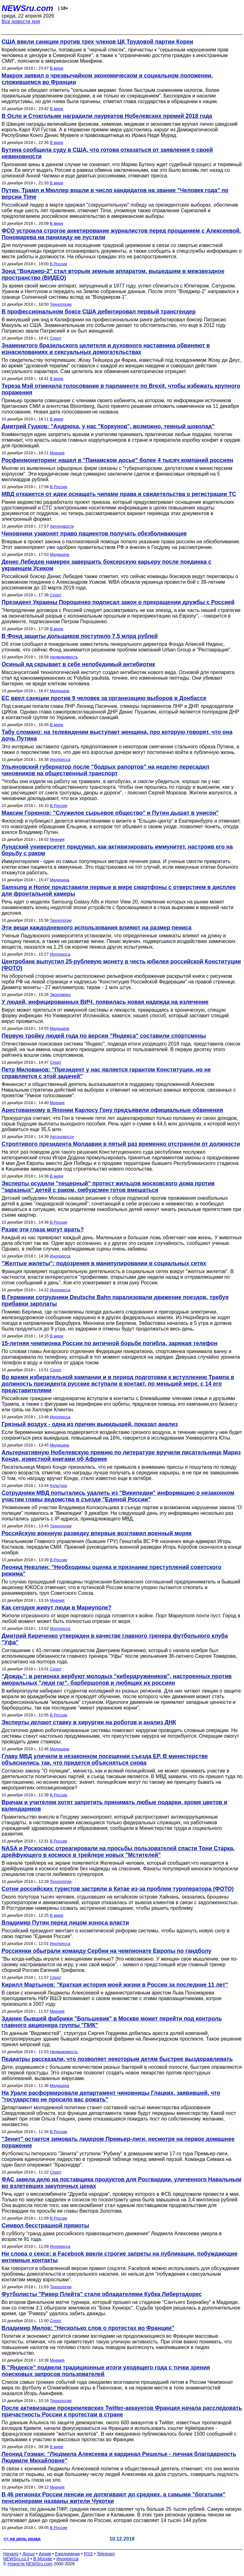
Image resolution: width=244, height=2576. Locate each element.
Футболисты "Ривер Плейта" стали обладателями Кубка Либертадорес (102, 2294)
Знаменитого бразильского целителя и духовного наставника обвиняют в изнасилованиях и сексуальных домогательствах (106, 348)
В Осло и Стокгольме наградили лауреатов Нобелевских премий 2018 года (107, 116)
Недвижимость (64, 657)
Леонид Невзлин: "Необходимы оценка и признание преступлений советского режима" (111, 1570)
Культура (58, 1485)
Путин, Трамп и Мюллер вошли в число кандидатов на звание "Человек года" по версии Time (115, 193)
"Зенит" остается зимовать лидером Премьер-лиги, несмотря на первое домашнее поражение (118, 2142)
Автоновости (62, 526)
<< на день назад (21, 2538)
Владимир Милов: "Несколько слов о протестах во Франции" (88, 2328)
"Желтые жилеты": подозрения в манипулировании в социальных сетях (104, 1263)
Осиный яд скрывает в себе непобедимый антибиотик (78, 664)
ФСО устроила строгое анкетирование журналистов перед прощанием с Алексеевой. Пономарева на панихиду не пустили (121, 234)
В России (58, 263)
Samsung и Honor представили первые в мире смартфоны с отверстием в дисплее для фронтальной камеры (119, 890)
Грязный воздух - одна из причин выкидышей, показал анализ (90, 1424)
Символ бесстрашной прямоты (45, 2225)
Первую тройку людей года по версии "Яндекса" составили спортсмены (104, 1036)
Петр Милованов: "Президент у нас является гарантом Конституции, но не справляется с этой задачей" (106, 1073)
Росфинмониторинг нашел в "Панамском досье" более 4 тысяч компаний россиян (117, 460)
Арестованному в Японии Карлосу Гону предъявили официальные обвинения (112, 1110)
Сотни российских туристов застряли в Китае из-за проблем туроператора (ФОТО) (118, 1889)
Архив (45, 2553)
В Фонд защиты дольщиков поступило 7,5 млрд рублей (80, 636)
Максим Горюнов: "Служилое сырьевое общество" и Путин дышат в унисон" (110, 813)
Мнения (57, 452)
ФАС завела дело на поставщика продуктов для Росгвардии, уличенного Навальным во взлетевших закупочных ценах (121, 2182)
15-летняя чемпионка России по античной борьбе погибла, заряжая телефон (109, 1343)
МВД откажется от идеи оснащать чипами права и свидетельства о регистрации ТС (119, 494)
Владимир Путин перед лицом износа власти (65, 1923)
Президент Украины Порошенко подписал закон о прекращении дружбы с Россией (118, 602)
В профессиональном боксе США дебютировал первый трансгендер (99, 311)
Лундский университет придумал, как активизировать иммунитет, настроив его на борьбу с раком (117, 850)
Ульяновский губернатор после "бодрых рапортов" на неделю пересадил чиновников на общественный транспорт (105, 770)
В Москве (42, 2558)
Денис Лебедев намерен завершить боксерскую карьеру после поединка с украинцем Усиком (106, 565)
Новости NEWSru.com (30, 2563)
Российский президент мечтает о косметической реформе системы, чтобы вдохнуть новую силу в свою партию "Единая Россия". (116, 1933)
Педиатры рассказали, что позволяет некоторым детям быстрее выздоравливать (117, 2059)
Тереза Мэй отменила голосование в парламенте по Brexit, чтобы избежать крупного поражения (121, 389)
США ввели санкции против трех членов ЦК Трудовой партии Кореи (97, 42)
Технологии (61, 304)
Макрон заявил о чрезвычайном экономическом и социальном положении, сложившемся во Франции (107, 78)
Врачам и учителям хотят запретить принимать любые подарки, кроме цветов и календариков (114, 1805)
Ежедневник (67, 2553)
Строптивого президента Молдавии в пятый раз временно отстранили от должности (121, 1144)
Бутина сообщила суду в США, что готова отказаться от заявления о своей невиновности (107, 153)
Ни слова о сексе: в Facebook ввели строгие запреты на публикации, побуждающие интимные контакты (119, 2257)
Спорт (55, 338)
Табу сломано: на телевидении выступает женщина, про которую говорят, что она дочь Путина (117, 735)
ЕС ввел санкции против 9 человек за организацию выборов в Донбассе (104, 698)
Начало (11, 2553)
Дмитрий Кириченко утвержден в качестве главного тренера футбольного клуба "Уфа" (115, 1639)
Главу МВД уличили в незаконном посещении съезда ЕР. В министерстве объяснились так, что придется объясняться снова (105, 1759)
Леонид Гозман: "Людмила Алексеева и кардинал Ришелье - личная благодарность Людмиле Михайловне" (119, 2457)
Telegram (106, 2553)
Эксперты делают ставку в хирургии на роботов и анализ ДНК (89, 1722)
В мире (56, 68)
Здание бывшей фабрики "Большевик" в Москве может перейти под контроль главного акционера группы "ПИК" (112, 2021)
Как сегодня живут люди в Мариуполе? (57, 1607)
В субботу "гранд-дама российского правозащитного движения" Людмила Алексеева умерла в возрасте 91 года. (112, 2236)
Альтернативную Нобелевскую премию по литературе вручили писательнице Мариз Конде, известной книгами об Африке (121, 1455)
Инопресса (60, 759)
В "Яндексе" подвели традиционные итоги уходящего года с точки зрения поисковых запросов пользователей (106, 2370)
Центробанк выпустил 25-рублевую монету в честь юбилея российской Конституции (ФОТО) (121, 964)
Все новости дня (21, 21)
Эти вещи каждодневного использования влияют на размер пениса (97, 928)
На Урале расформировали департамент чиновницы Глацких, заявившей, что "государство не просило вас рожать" (111, 2096)
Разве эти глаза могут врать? (43, 1229)
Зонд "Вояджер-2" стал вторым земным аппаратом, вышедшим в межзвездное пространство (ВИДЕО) (113, 274)
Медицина (59, 554)
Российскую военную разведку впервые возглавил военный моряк (97, 1533)
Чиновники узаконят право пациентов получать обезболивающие (94, 533)
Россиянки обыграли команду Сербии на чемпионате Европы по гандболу (106, 1951)
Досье (28, 2553)
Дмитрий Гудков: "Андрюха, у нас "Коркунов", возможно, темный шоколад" (108, 426)
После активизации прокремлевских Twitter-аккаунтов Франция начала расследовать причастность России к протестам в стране (122, 2411)
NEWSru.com (27, 8)
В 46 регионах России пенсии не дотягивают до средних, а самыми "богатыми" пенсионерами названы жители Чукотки (113, 2497)
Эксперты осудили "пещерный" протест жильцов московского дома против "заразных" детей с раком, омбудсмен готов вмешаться (108, 1186)
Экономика (60, 994)
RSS (88, 2553)
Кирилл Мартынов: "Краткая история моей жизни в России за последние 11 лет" (115, 1985)
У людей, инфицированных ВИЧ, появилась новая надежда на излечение (105, 1002)
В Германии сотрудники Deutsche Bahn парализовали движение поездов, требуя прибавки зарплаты (115, 1300)
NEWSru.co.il (16, 2558)
